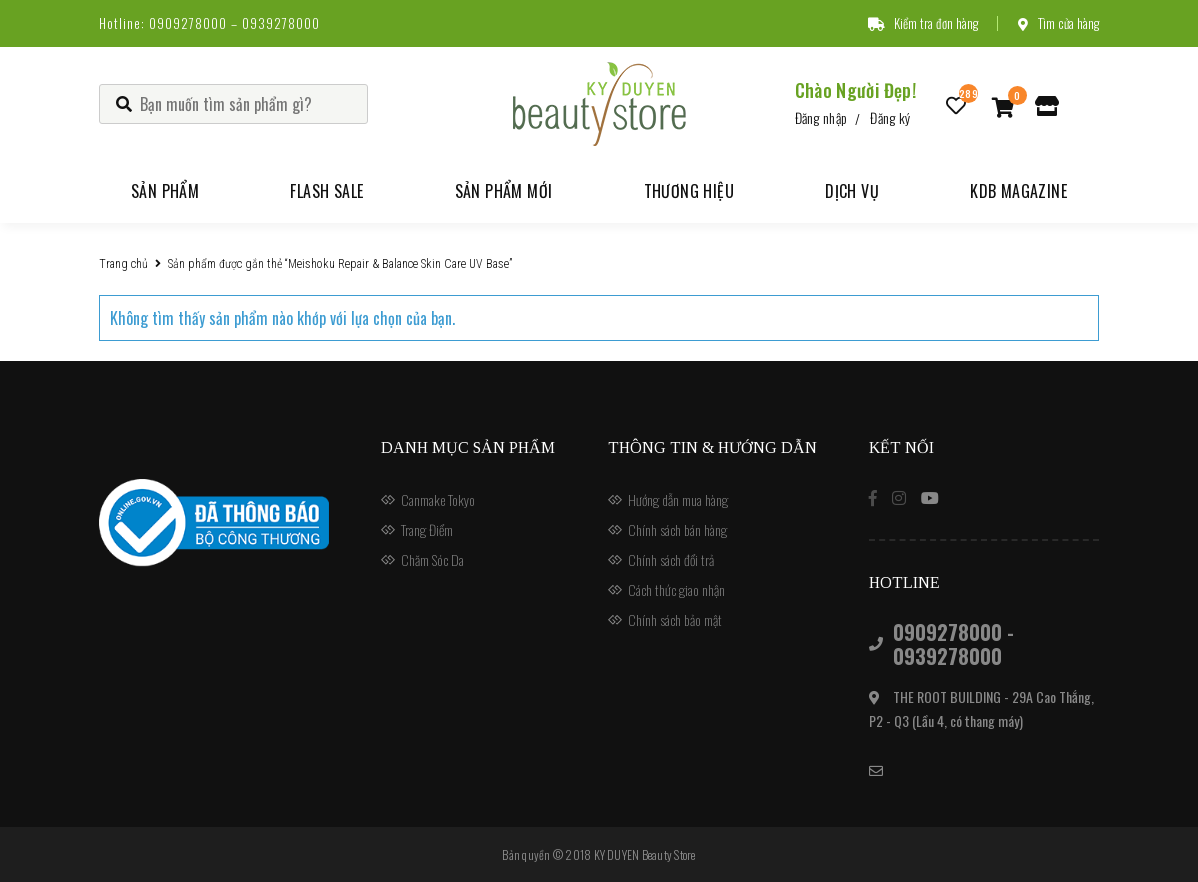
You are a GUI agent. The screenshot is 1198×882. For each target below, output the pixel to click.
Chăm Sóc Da (432, 559)
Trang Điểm (427, 529)
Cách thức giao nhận (676, 589)
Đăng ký (890, 117)
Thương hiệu (689, 191)
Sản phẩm (165, 191)
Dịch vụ (852, 191)
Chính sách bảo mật (675, 619)
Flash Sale (326, 191)
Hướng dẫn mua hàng (678, 499)
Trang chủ (123, 264)
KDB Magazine (1018, 191)
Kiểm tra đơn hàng (923, 23)
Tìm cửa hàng (1058, 23)
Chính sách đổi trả (671, 559)
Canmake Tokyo (438, 499)
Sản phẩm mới (504, 191)
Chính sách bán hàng (677, 529)
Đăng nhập (821, 117)
